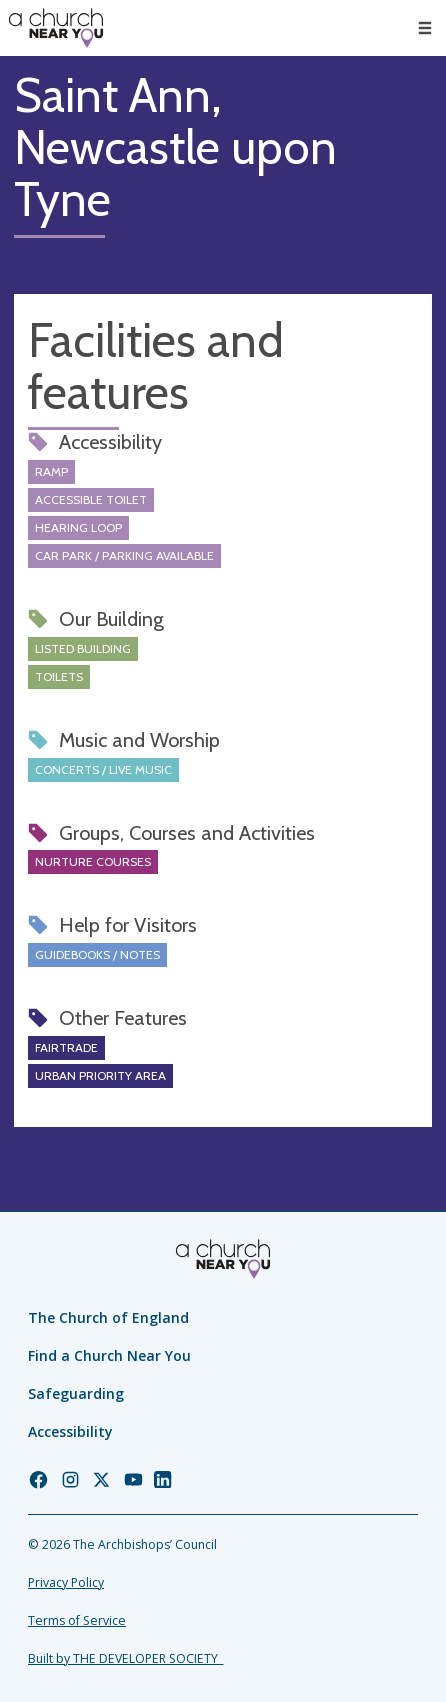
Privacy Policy (66, 1582)
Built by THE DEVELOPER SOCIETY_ (125, 1658)
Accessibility (70, 1431)
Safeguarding (76, 1393)
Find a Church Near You (109, 1355)
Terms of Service (77, 1620)
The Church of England (108, 1317)
